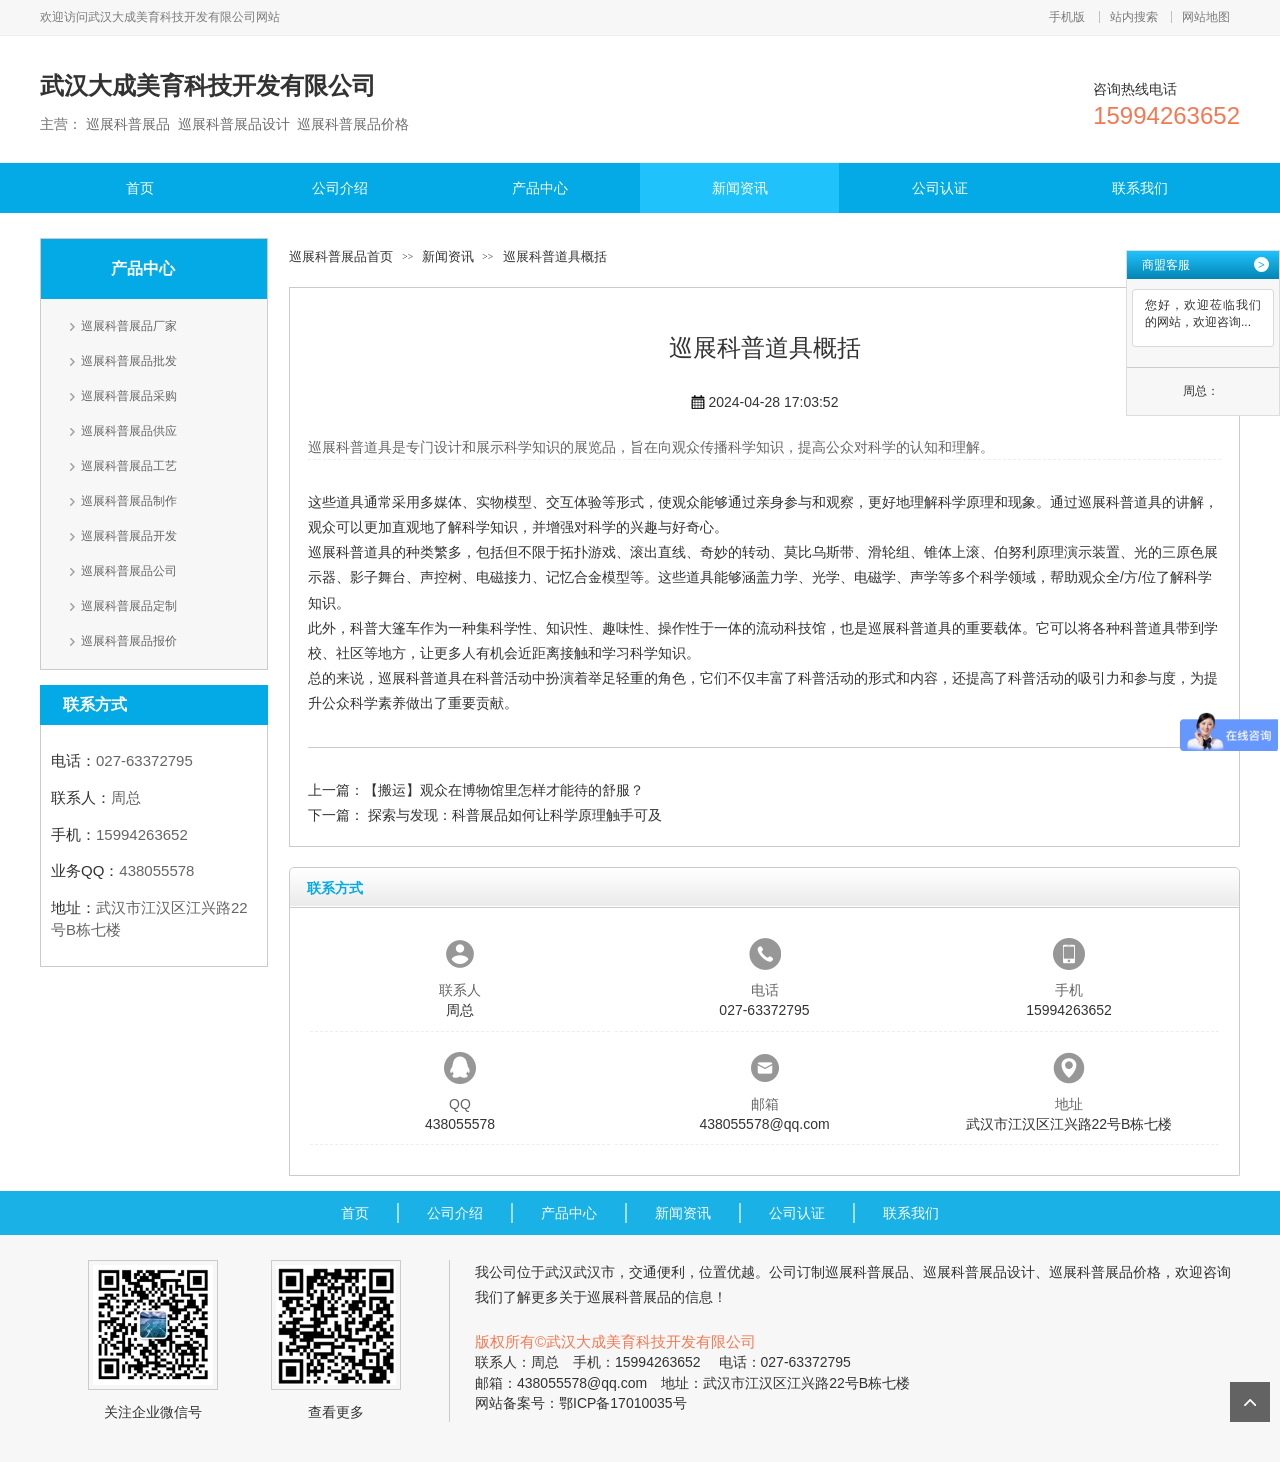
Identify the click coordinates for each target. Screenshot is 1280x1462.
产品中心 (540, 188)
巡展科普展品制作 (129, 501)
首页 (140, 188)
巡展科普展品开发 (129, 536)
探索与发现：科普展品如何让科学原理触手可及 (513, 815)
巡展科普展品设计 (979, 1272)
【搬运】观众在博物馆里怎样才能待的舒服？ (504, 790)
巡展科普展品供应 (129, 431)
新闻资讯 (740, 188)
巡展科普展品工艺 (129, 466)
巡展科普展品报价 (129, 641)
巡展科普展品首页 (341, 256)
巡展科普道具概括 (555, 256)
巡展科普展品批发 (129, 361)
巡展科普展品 (867, 1272)
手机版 (1067, 17)
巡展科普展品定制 (129, 606)
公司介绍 (340, 188)
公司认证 (940, 188)
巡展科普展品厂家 (129, 326)
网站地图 (1206, 17)
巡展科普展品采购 (129, 396)
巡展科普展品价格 (1105, 1272)
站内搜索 (1134, 17)
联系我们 (1140, 188)
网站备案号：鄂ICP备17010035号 (581, 1403)
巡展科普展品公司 (129, 571)
